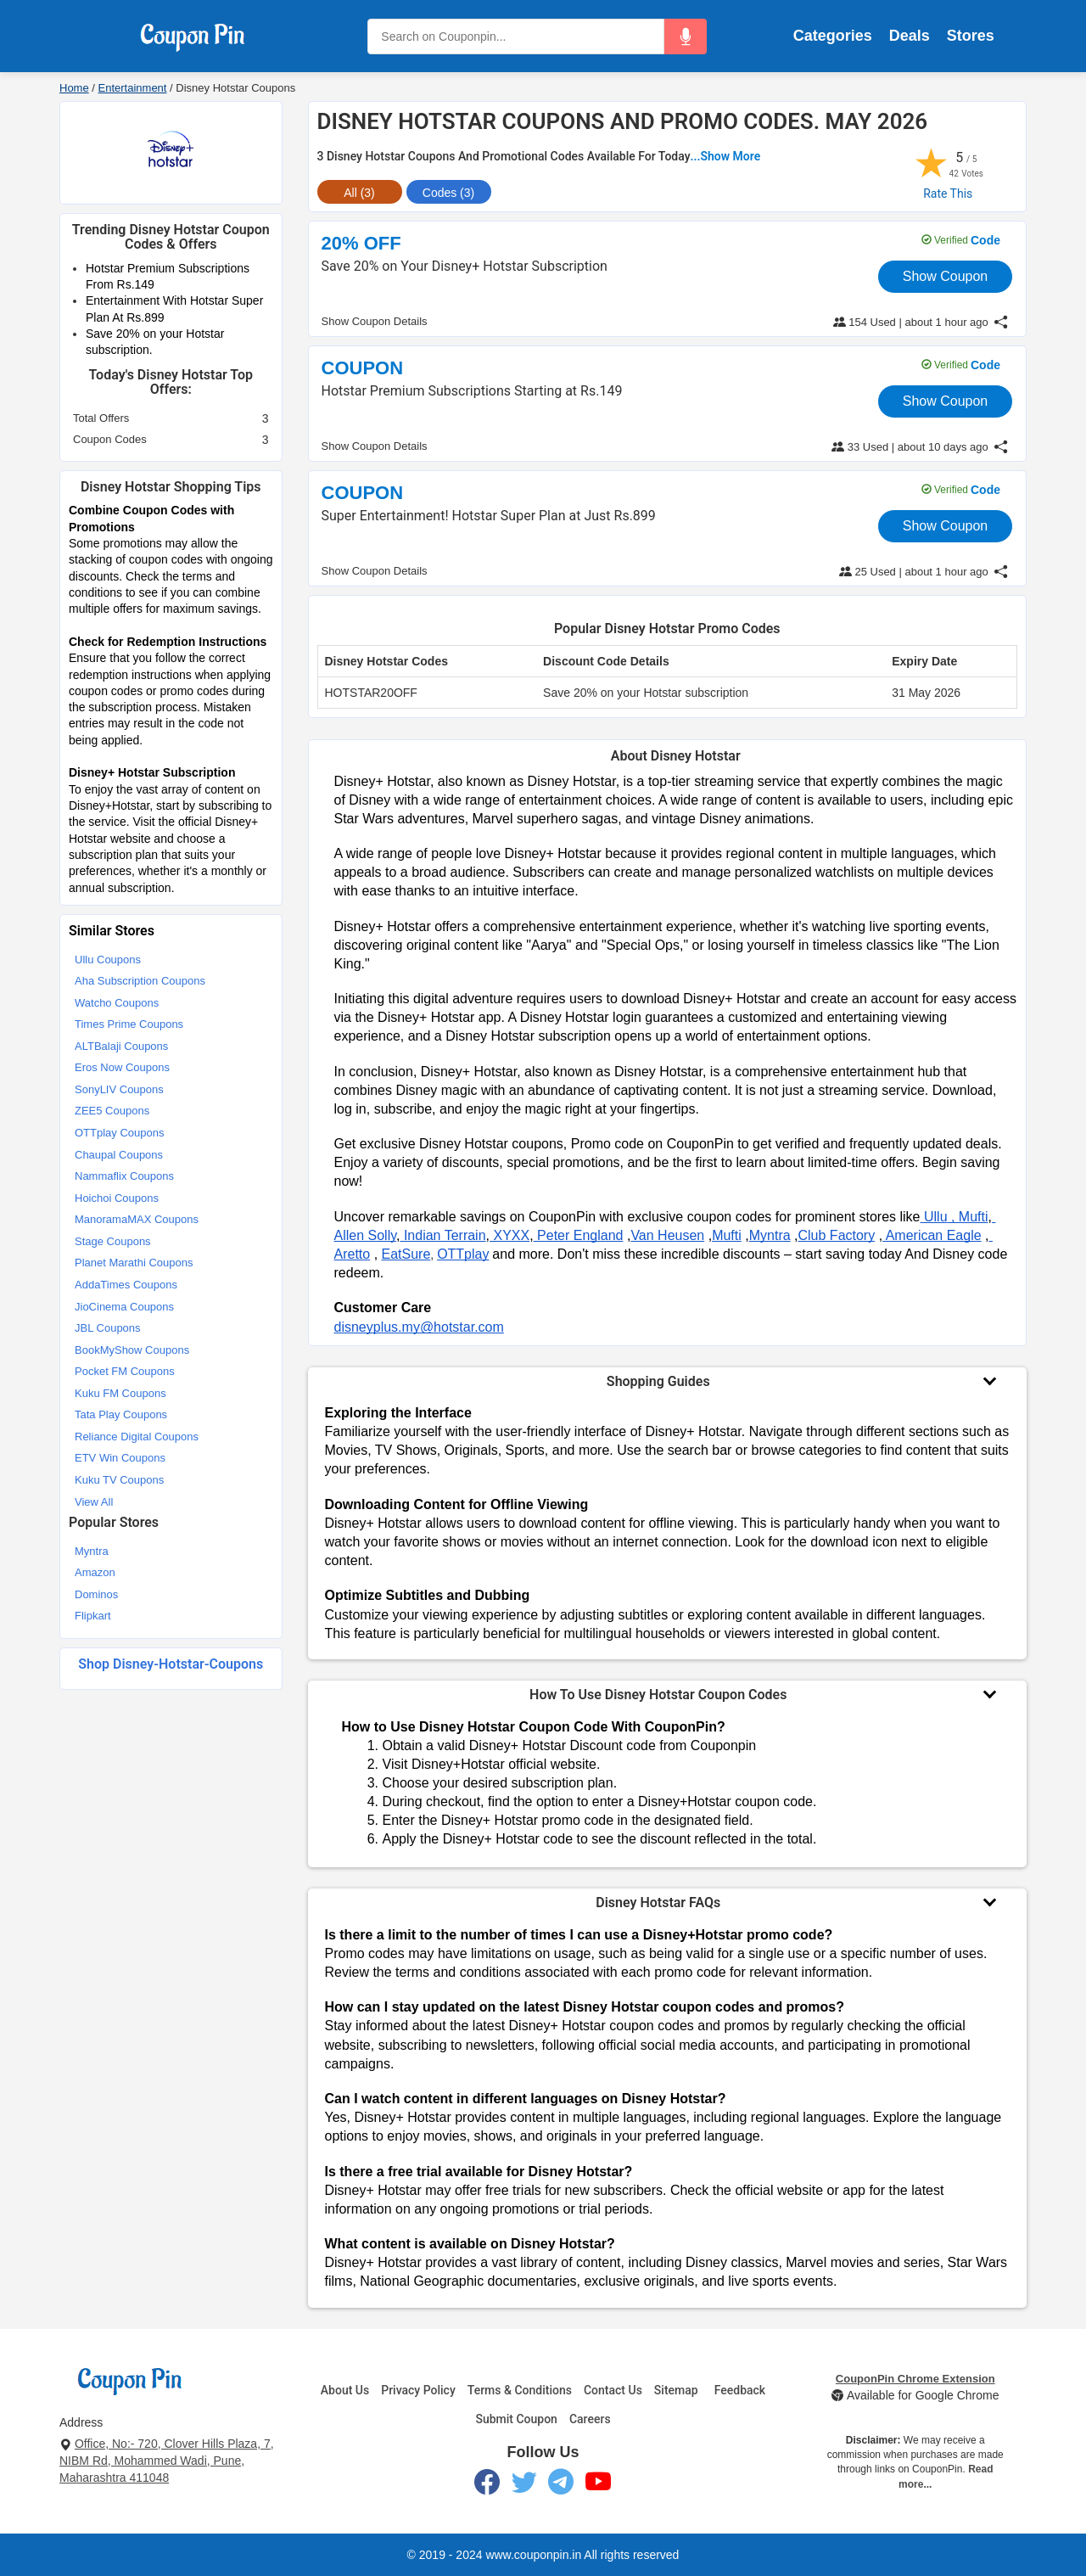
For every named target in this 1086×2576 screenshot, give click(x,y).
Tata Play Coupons (121, 1414)
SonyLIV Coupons (119, 1089)
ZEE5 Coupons (112, 1110)
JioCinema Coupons (124, 1306)
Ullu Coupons (108, 959)
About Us (345, 2390)
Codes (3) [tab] (448, 192)
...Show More (726, 156)
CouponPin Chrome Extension (915, 2378)
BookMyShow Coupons (132, 1350)
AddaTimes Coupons (126, 1284)
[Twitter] (524, 2485)
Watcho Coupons (117, 1002)
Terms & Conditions (519, 2390)
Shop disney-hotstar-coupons (170, 1664)
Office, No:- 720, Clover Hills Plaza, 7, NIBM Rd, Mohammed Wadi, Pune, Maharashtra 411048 (166, 2460)
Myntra (92, 1551)
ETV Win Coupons (120, 1457)
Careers (590, 2419)
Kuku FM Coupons (120, 1393)
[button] (685, 36)
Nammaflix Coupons (124, 1176)
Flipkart (93, 1615)
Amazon (95, 1572)
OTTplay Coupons (120, 1132)
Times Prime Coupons (129, 1024)
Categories (832, 35)
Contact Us (613, 2390)
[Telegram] (561, 2485)
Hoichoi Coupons (117, 1198)
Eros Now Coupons (122, 1067)
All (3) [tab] (359, 192)
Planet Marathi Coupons (134, 1262)
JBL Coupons (108, 1328)
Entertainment (132, 87)
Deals (909, 35)
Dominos (96, 1594)
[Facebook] (487, 2485)
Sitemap (676, 2390)
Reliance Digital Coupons (137, 1436)
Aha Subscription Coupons (140, 980)
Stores (970, 35)
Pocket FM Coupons (125, 1371)
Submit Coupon (516, 2419)
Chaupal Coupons (119, 1154)
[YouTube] (598, 2485)
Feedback (739, 2390)
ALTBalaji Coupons (121, 1046)
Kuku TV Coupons (119, 1479)
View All (94, 1502)
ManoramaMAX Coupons (137, 1219)
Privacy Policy (418, 2390)
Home (74, 87)
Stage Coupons (113, 1241)
